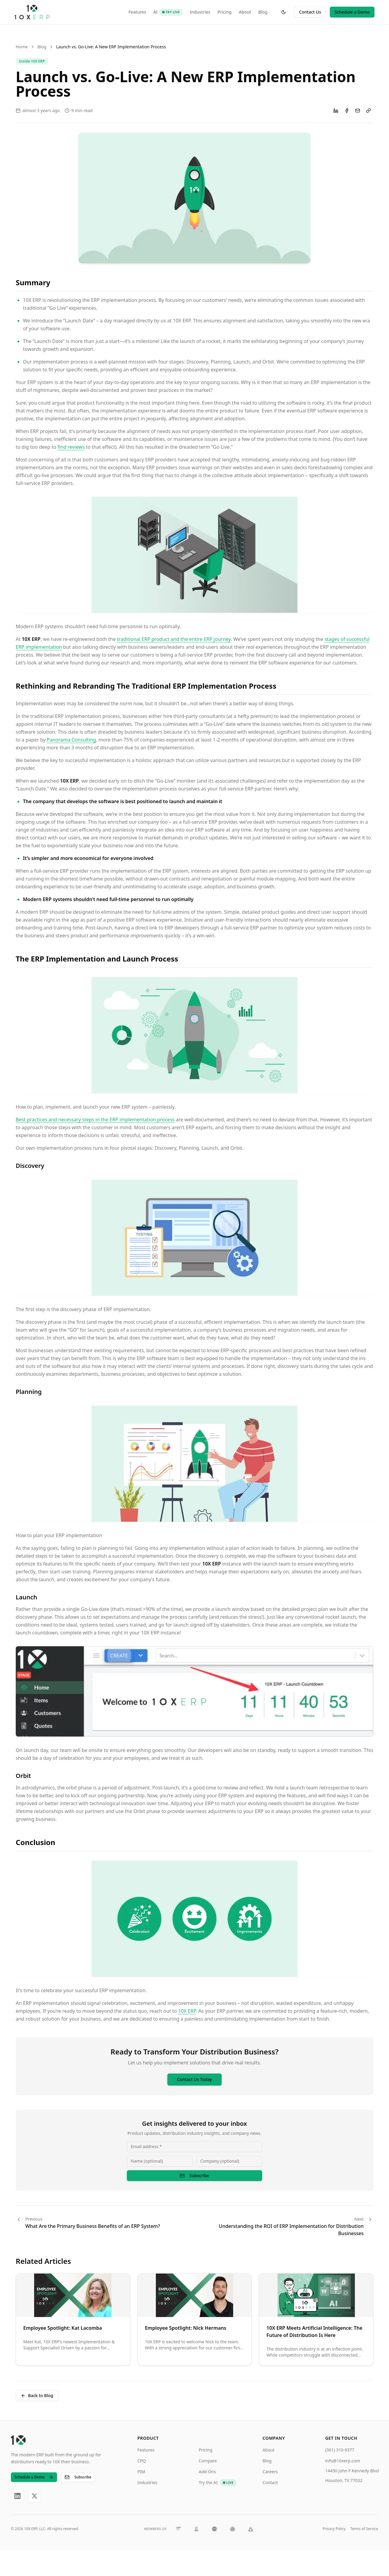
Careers (270, 2471)
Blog (262, 12)
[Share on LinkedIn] (336, 110)
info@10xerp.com (342, 2461)
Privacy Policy (334, 2528)
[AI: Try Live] (171, 12)
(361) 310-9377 (340, 2450)
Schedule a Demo (352, 12)
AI (155, 12)
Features (137, 12)
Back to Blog (37, 2395)
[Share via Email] (357, 110)
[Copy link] (368, 110)
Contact (270, 2482)
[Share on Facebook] (347, 110)
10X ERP (187, 2011)
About (245, 12)
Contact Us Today (194, 2079)
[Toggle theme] (283, 12)
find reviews (71, 447)
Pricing (224, 12)
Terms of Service (364, 2528)
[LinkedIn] (17, 2496)
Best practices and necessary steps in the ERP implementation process (95, 1119)
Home (22, 47)
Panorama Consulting (71, 739)
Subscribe (194, 2175)
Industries (200, 12)
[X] (34, 2496)
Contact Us (310, 12)
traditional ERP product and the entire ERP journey (174, 639)
